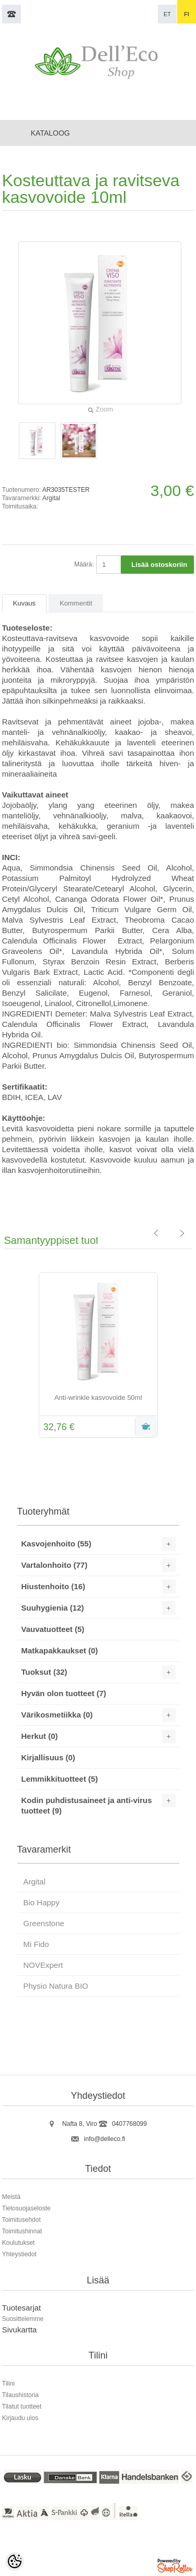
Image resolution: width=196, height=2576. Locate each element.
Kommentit (76, 603)
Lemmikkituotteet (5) (59, 1778)
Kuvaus (24, 603)
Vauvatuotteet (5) (53, 1629)
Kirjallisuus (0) (48, 1757)
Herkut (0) (39, 1736)
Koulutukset (18, 2242)
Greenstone (44, 1923)
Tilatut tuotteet (22, 2406)
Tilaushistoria (20, 2395)
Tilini (8, 2383)
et (167, 14)
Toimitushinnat (22, 2231)
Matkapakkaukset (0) (59, 1650)
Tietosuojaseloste (26, 2208)
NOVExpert (43, 1965)
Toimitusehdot (21, 2219)
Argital (51, 498)
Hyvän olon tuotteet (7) (64, 1693)
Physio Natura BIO (56, 1985)
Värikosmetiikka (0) (57, 1714)
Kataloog (50, 133)
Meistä (11, 2196)
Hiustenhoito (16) (53, 1586)
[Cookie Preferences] (14, 2561)
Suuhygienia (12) (52, 1607)
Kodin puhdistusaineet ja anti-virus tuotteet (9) (86, 1805)
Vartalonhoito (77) (54, 1565)
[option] (98, 1356)
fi (186, 14)
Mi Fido (36, 1944)
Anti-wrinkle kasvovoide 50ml (98, 1397)
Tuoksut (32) (44, 1671)
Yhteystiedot (19, 2254)
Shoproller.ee (175, 2567)
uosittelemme (24, 2319)
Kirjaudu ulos (20, 2418)
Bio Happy (42, 1902)
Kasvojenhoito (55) (56, 1543)
